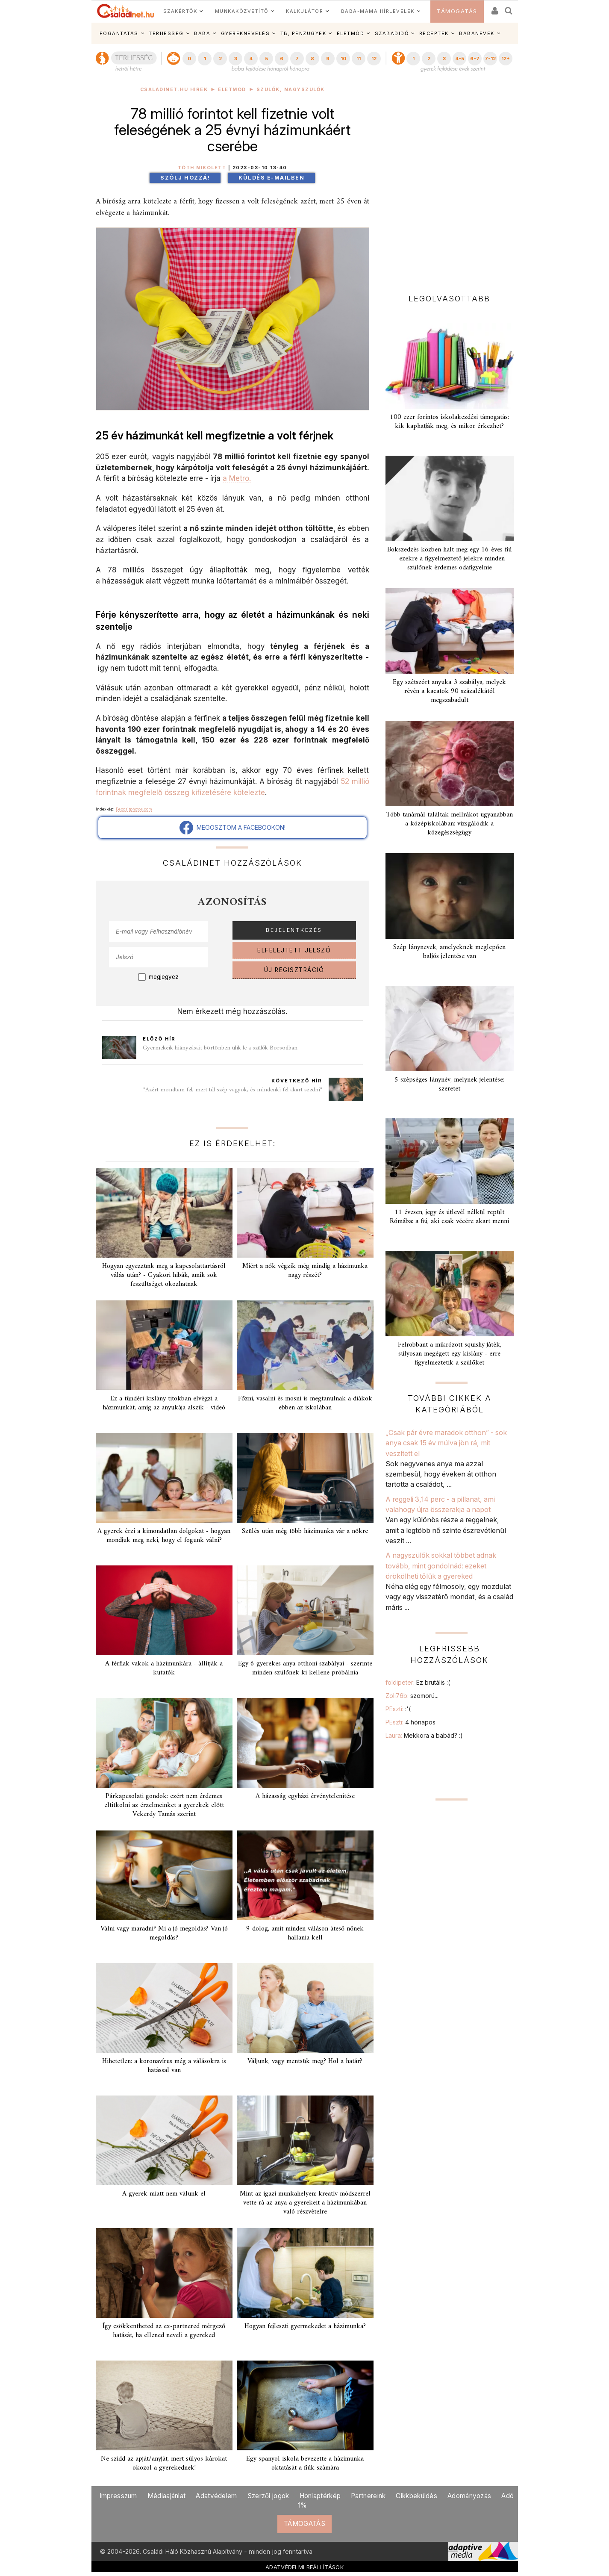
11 (358, 59)
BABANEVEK (476, 33)
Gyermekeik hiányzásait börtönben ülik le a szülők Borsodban (220, 1048)
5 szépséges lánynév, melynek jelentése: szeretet (449, 1084)
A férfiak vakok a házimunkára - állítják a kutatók (164, 1668)
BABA (202, 33)
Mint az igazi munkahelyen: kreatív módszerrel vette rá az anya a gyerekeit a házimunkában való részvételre (305, 2203)
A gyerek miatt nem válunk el (164, 2194)
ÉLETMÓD (351, 33)
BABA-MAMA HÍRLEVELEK (378, 11)
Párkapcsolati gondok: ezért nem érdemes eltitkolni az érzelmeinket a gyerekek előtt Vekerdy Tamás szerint (164, 1805)
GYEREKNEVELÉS (245, 33)
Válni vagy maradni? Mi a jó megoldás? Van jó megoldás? (164, 1933)
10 (343, 59)
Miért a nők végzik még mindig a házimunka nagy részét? (305, 1270)
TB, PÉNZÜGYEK (303, 33)
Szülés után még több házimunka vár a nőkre (305, 1531)
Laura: (424, 1735)
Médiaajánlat (166, 2496)
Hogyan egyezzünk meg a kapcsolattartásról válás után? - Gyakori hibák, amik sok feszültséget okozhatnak (164, 1275)
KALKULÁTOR (304, 11)
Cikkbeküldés (416, 2496)
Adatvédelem (216, 2496)
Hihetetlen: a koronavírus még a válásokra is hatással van (164, 2065)
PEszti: (398, 1708)
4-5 (459, 59)
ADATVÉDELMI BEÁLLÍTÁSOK (304, 2567)
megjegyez (164, 976)
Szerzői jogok (268, 2496)
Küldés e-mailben (271, 177)
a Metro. (237, 478)
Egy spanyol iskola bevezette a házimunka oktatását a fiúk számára (305, 2463)
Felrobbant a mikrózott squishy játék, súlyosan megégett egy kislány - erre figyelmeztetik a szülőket (449, 1354)
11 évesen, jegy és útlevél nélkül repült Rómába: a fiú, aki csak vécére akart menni (449, 1216)
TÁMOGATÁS (457, 11)
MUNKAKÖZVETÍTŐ (241, 11)
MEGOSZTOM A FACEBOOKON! (232, 827)
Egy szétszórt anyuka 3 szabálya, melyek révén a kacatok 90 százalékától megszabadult (449, 691)
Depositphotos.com (134, 809)
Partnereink (368, 2496)
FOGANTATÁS (119, 33)
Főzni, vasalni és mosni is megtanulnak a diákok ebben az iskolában (305, 1403)
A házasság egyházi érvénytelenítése (305, 1796)
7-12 (490, 59)
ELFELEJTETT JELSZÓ (294, 950)
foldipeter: (417, 1682)
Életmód (232, 89)
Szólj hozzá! (185, 177)
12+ (505, 59)
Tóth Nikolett (202, 168)
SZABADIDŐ (392, 33)
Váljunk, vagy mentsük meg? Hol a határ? (304, 2061)
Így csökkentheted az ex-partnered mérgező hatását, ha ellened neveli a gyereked (164, 2330)
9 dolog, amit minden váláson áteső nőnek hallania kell (305, 1933)
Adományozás (469, 2496)
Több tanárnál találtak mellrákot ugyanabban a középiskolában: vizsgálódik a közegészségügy (449, 824)
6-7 (475, 59)
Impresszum (118, 2496)
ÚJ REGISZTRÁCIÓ (294, 970)
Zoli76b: (411, 1695)
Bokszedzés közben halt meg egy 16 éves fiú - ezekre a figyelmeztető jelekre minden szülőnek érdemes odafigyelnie (449, 559)
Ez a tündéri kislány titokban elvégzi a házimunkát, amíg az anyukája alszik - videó (164, 1403)
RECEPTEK (434, 33)
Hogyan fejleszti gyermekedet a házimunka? (305, 2326)
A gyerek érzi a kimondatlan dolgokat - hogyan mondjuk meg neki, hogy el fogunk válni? (163, 1535)
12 (374, 59)
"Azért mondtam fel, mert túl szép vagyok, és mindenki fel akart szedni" (232, 1090)
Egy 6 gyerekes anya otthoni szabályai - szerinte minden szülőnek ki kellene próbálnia (305, 1668)
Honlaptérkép (320, 2496)
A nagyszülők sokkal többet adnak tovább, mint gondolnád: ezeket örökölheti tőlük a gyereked (440, 1565)
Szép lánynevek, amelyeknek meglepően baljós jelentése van (449, 951)
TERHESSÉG (166, 33)
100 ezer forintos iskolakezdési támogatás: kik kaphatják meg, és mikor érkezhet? (449, 421)
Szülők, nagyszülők (290, 89)
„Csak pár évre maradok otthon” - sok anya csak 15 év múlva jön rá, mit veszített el (446, 1443)
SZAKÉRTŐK (180, 11)
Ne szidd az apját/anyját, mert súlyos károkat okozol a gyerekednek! (164, 2463)
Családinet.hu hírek (174, 89)
